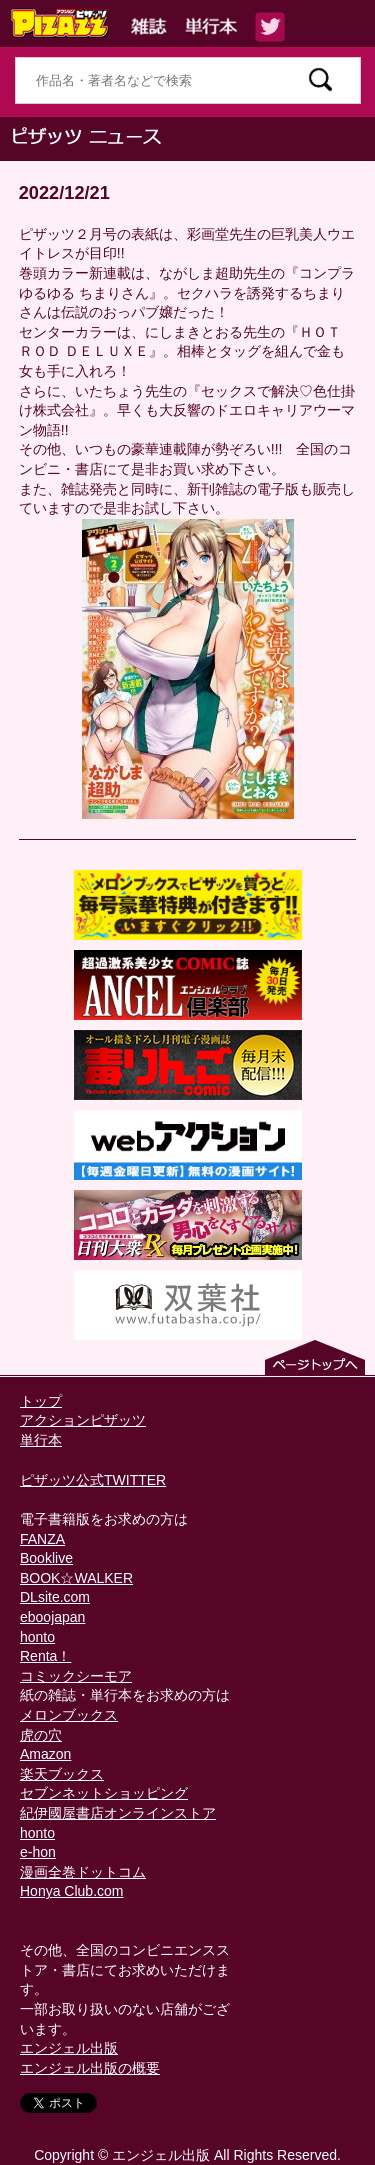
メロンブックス (69, 1715)
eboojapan (52, 1617)
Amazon (45, 1754)
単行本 (41, 1440)
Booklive (46, 1558)
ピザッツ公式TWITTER (93, 1480)
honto (37, 1637)
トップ (41, 1401)
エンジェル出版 (69, 2048)
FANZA (42, 1539)
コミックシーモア (76, 1676)
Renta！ (45, 1656)
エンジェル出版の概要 (90, 2068)
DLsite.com (55, 1597)
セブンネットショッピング (104, 1793)
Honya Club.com (72, 1891)
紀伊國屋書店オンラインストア (118, 1813)
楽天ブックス (62, 1774)
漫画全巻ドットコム (83, 1872)
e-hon (38, 1852)
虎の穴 (41, 1735)
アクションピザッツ (83, 1420)
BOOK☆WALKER (76, 1578)
